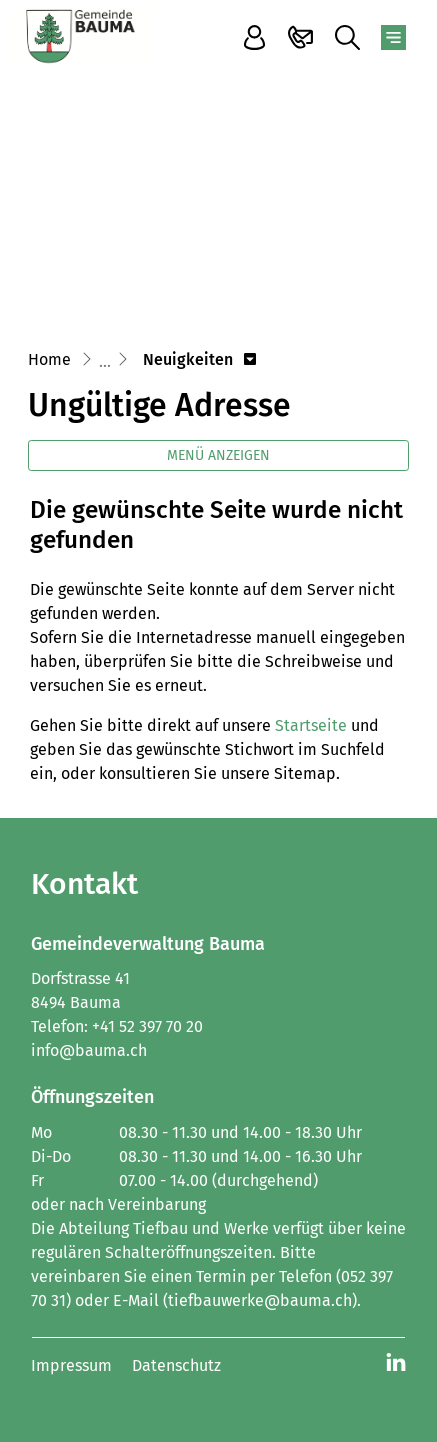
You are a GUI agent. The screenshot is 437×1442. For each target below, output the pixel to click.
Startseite (311, 725)
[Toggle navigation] (393, 37)
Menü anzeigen (218, 455)
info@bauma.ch (89, 1050)
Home (49, 359)
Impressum (71, 1365)
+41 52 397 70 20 (147, 1026)
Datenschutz (176, 1365)
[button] (199, 359)
